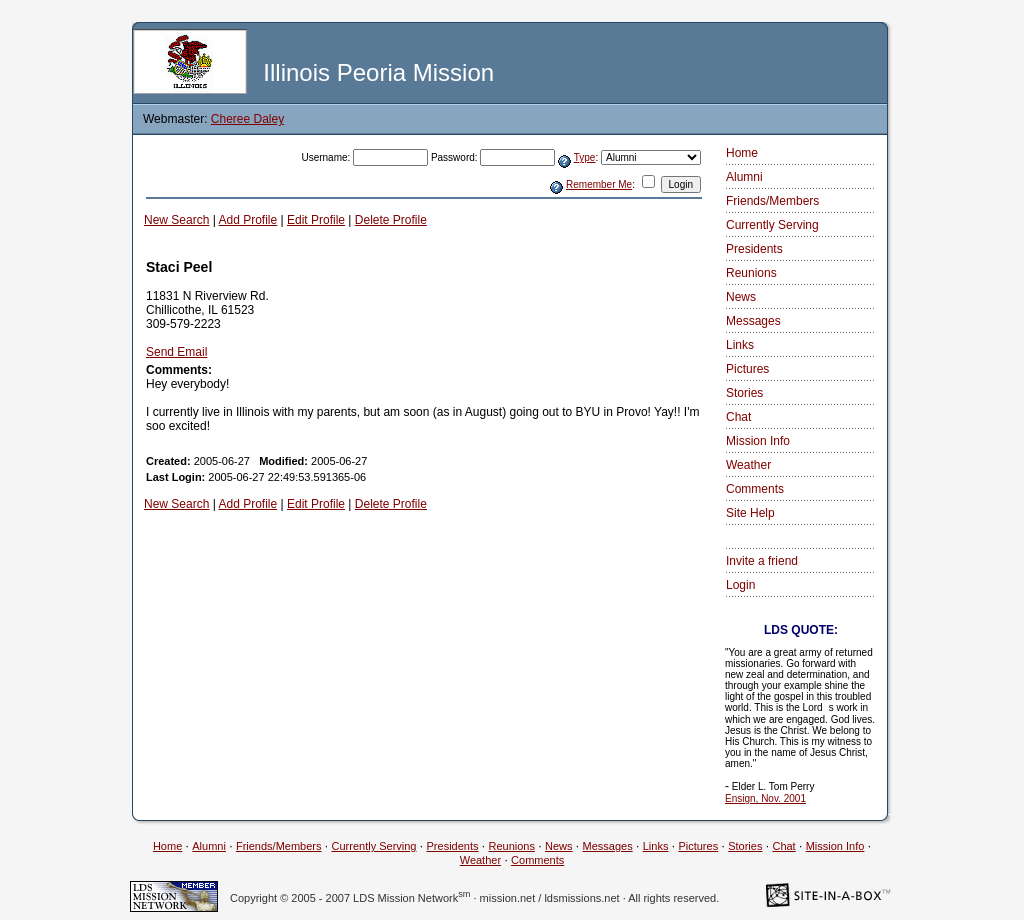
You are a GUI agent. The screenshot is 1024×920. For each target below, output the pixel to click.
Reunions (751, 273)
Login (740, 585)
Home (742, 153)
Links (740, 345)
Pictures (747, 369)
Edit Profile (316, 220)
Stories (744, 393)
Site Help (750, 513)
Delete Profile (391, 220)
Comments (755, 489)
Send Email (176, 352)
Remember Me (599, 184)
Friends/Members (772, 201)
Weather (748, 465)
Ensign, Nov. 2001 (765, 798)
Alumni (744, 177)
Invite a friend (762, 561)
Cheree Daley (247, 119)
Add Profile (248, 220)
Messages (753, 321)
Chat (738, 417)
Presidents (754, 249)
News (741, 297)
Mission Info (758, 441)
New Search (176, 220)
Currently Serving (772, 225)
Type (585, 157)
